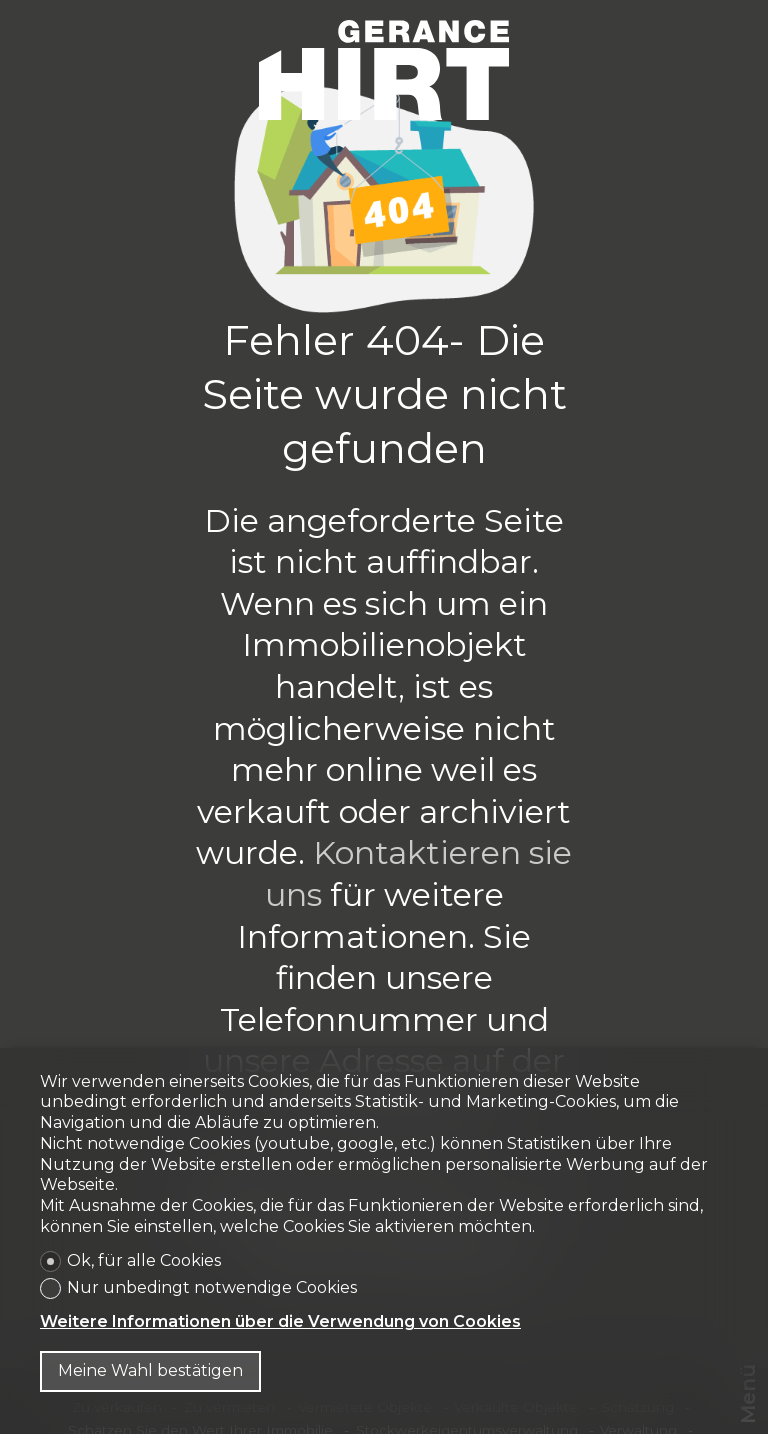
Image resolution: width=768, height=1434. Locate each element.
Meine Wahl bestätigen (150, 1370)
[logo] (384, 70)
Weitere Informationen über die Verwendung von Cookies (280, 1321)
